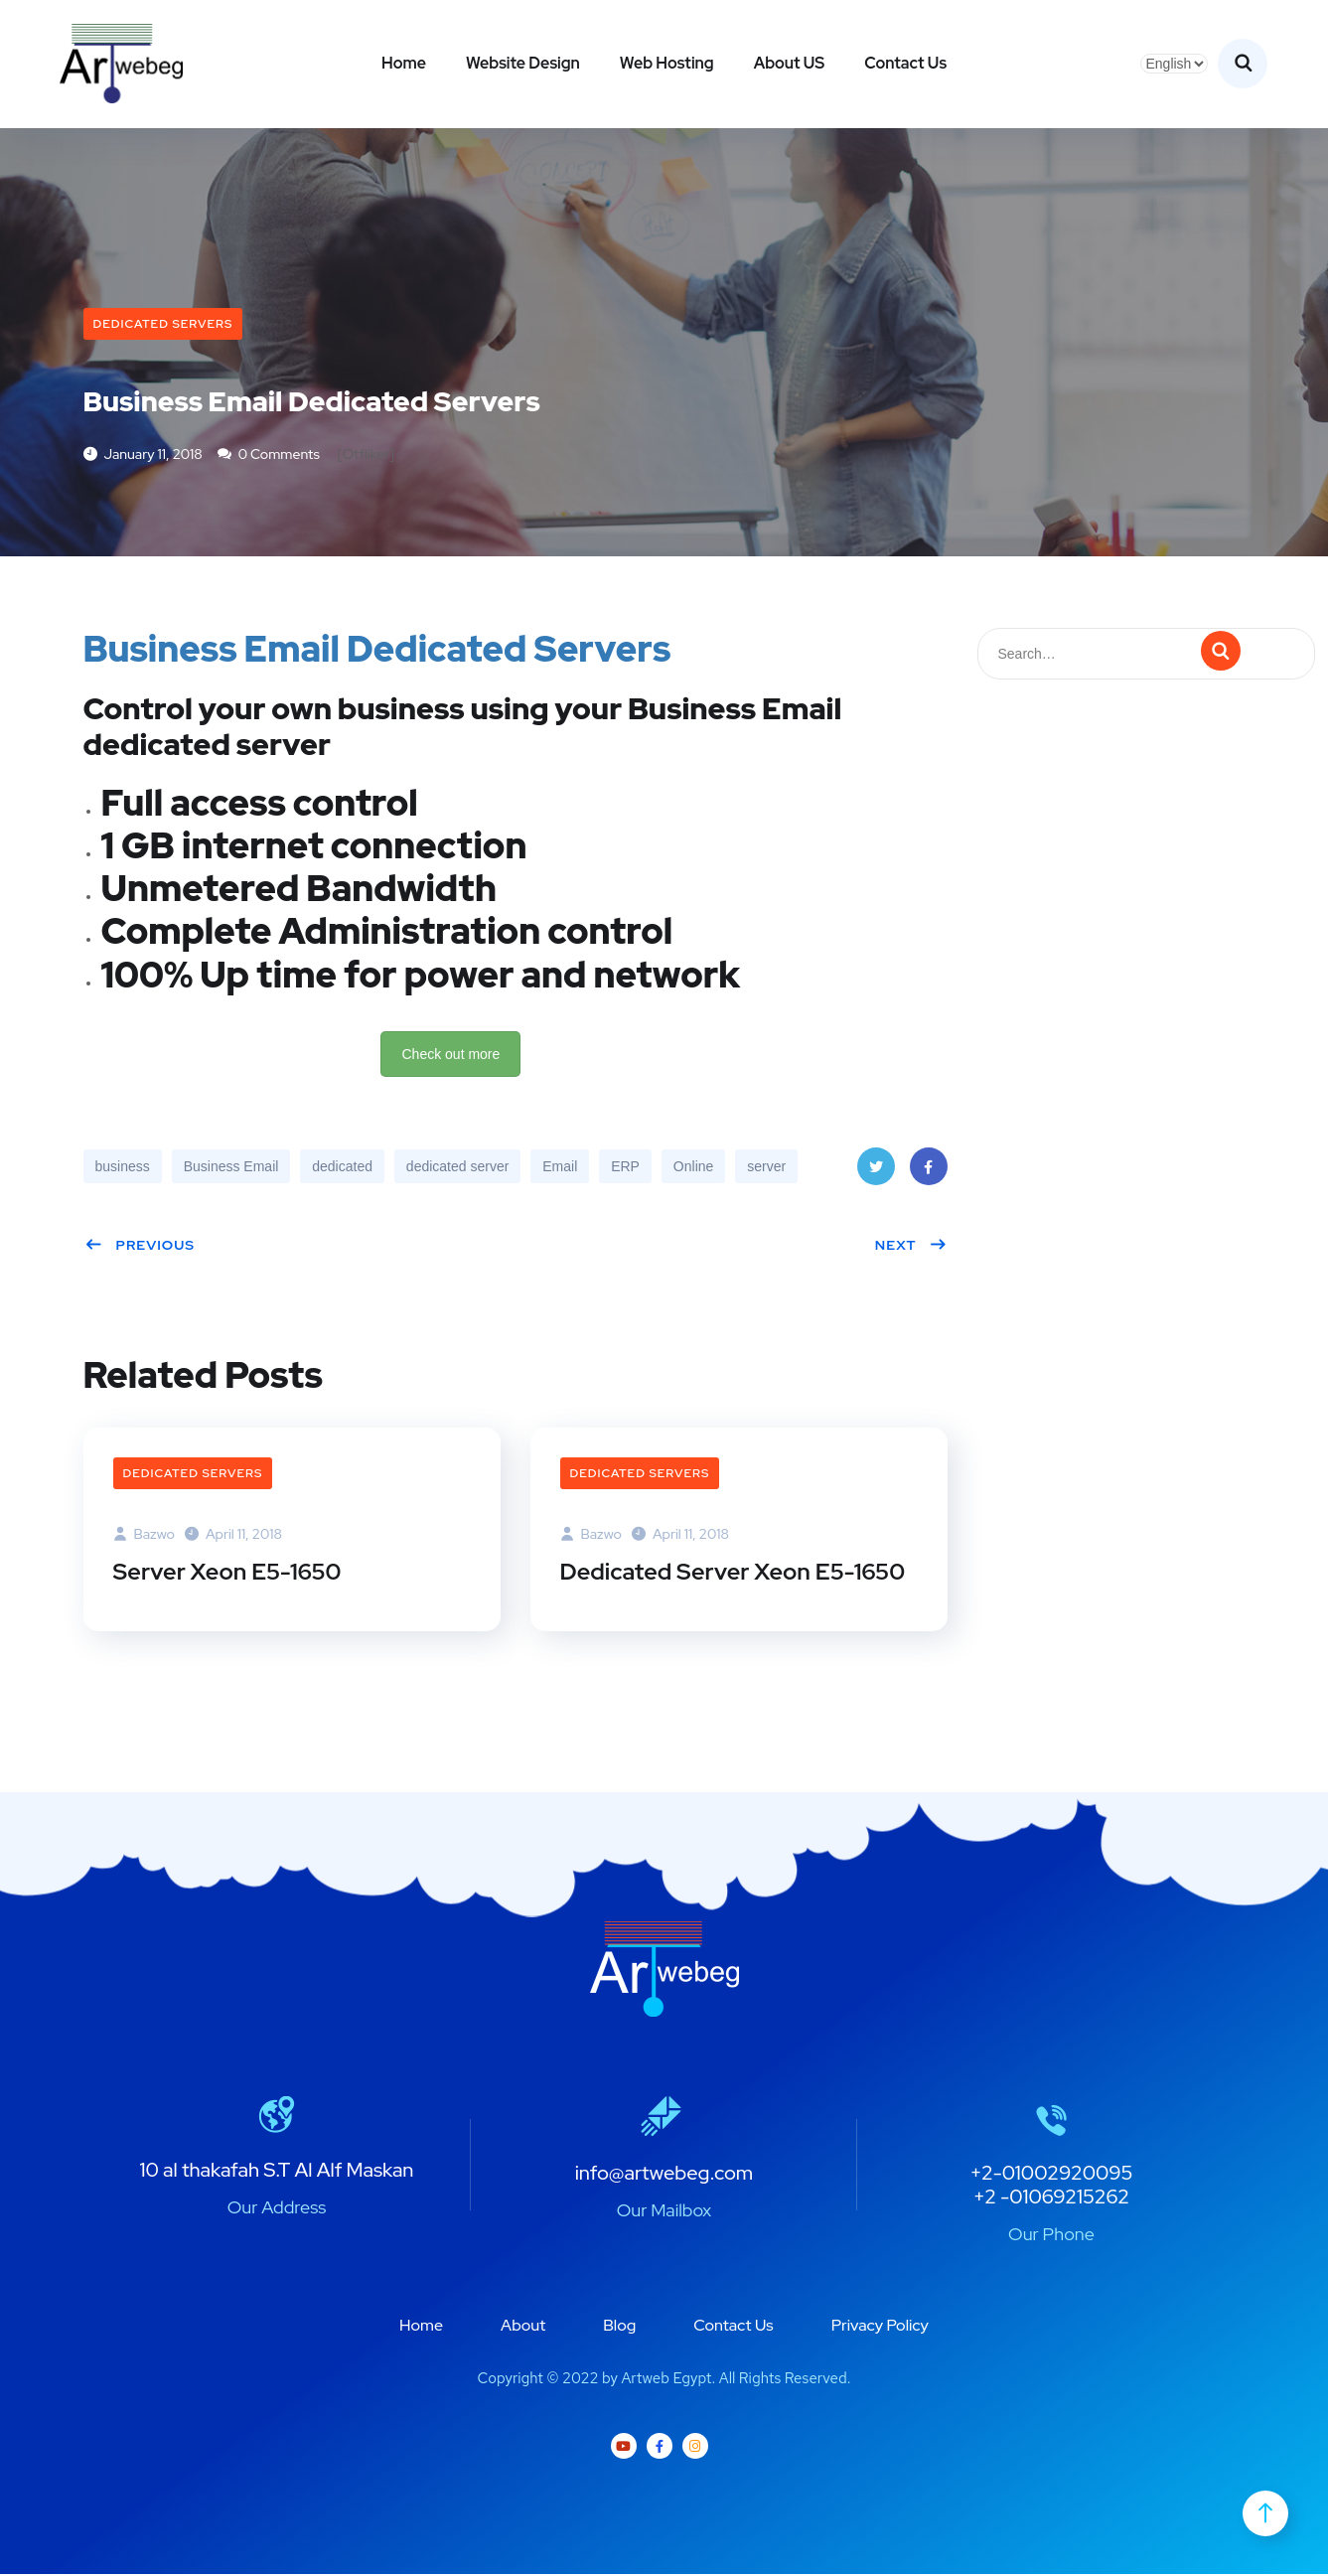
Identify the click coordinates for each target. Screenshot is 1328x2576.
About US (789, 63)
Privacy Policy (880, 2328)
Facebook (928, 1175)
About (523, 2328)
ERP (625, 1169)
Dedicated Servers (163, 324)
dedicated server (458, 1169)
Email (559, 1169)
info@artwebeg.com (664, 2175)
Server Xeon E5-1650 (230, 1573)
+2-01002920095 (1050, 2175)
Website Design (523, 63)
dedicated (342, 1169)
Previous (140, 1248)
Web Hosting (667, 63)
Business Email (231, 1169)
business (122, 1169)
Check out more (450, 1056)
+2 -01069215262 (1051, 2198)
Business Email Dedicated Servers (377, 651)
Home (403, 63)
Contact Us (905, 63)
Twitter (875, 1175)
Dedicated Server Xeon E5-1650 (737, 1573)
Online (693, 1169)
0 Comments (269, 456)
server (766, 1169)
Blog (619, 2328)
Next (911, 1248)
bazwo (144, 1536)
